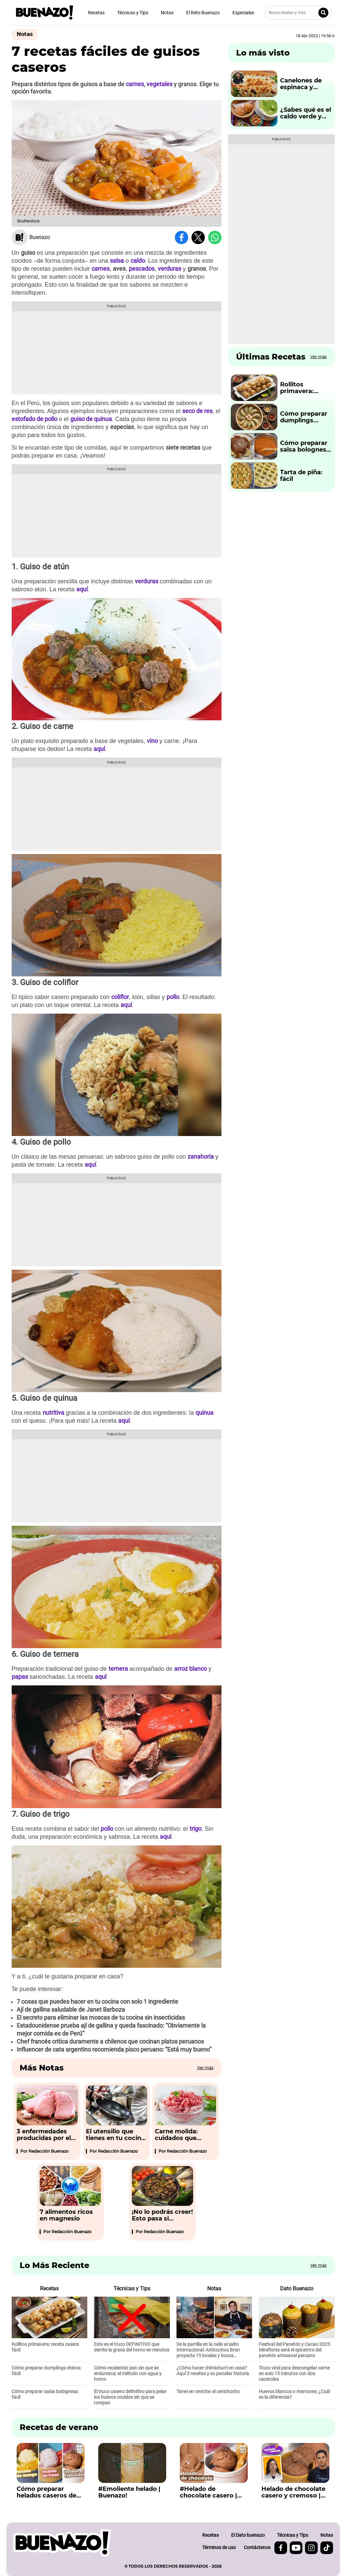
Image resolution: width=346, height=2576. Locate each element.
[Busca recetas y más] (298, 13)
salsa (117, 260)
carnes (101, 268)
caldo (138, 260)
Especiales (243, 12)
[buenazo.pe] (62, 2543)
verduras (169, 268)
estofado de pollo (34, 418)
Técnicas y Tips (132, 12)
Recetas (96, 12)
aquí (82, 589)
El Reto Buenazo (203, 12)
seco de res (197, 410)
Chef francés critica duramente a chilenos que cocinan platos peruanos (110, 2041)
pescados (142, 268)
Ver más (205, 2067)
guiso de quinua (91, 418)
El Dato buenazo (248, 2535)
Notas (167, 12)
